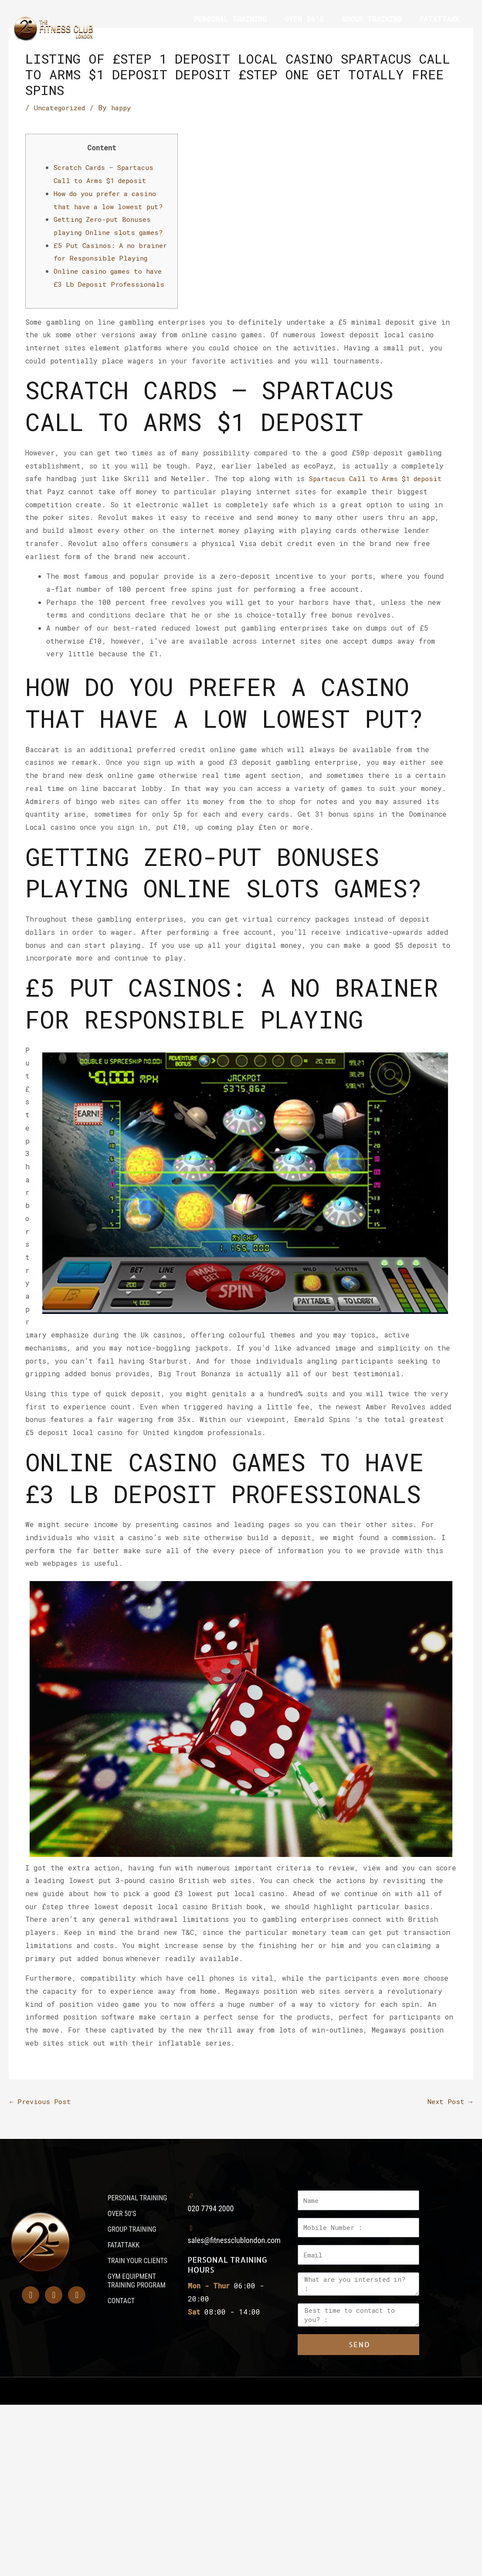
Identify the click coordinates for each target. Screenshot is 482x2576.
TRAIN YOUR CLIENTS (224, 39)
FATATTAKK (439, 19)
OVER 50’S (304, 19)
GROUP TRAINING (372, 19)
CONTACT (443, 39)
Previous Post (41, 2114)
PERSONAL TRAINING (230, 19)
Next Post (449, 2114)
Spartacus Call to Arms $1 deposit (379, 491)
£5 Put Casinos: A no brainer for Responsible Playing (103, 258)
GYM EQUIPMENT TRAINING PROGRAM (345, 39)
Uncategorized (61, 107)
